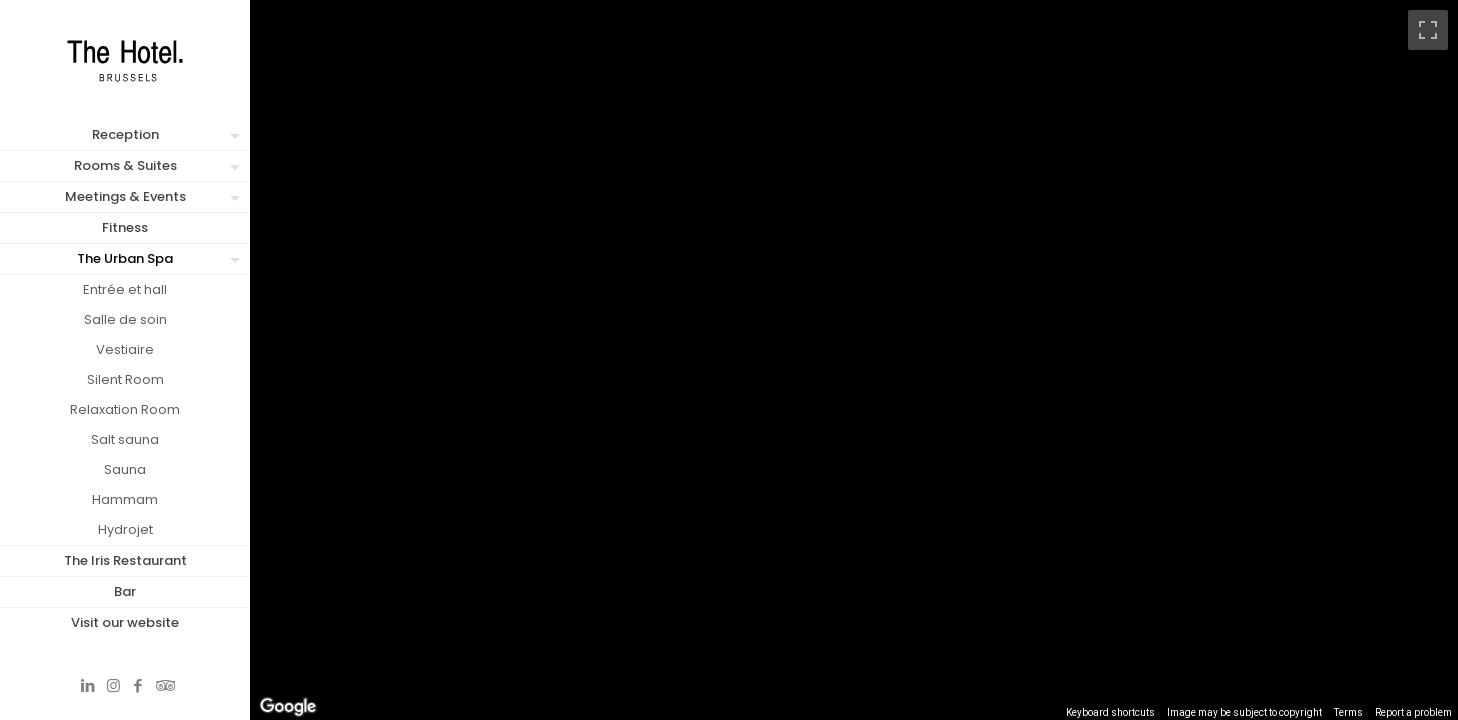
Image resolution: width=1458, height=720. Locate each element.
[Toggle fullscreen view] (1428, 30)
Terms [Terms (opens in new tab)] (1348, 712)
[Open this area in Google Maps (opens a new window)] (288, 707)
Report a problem (1413, 712)
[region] (854, 360)
